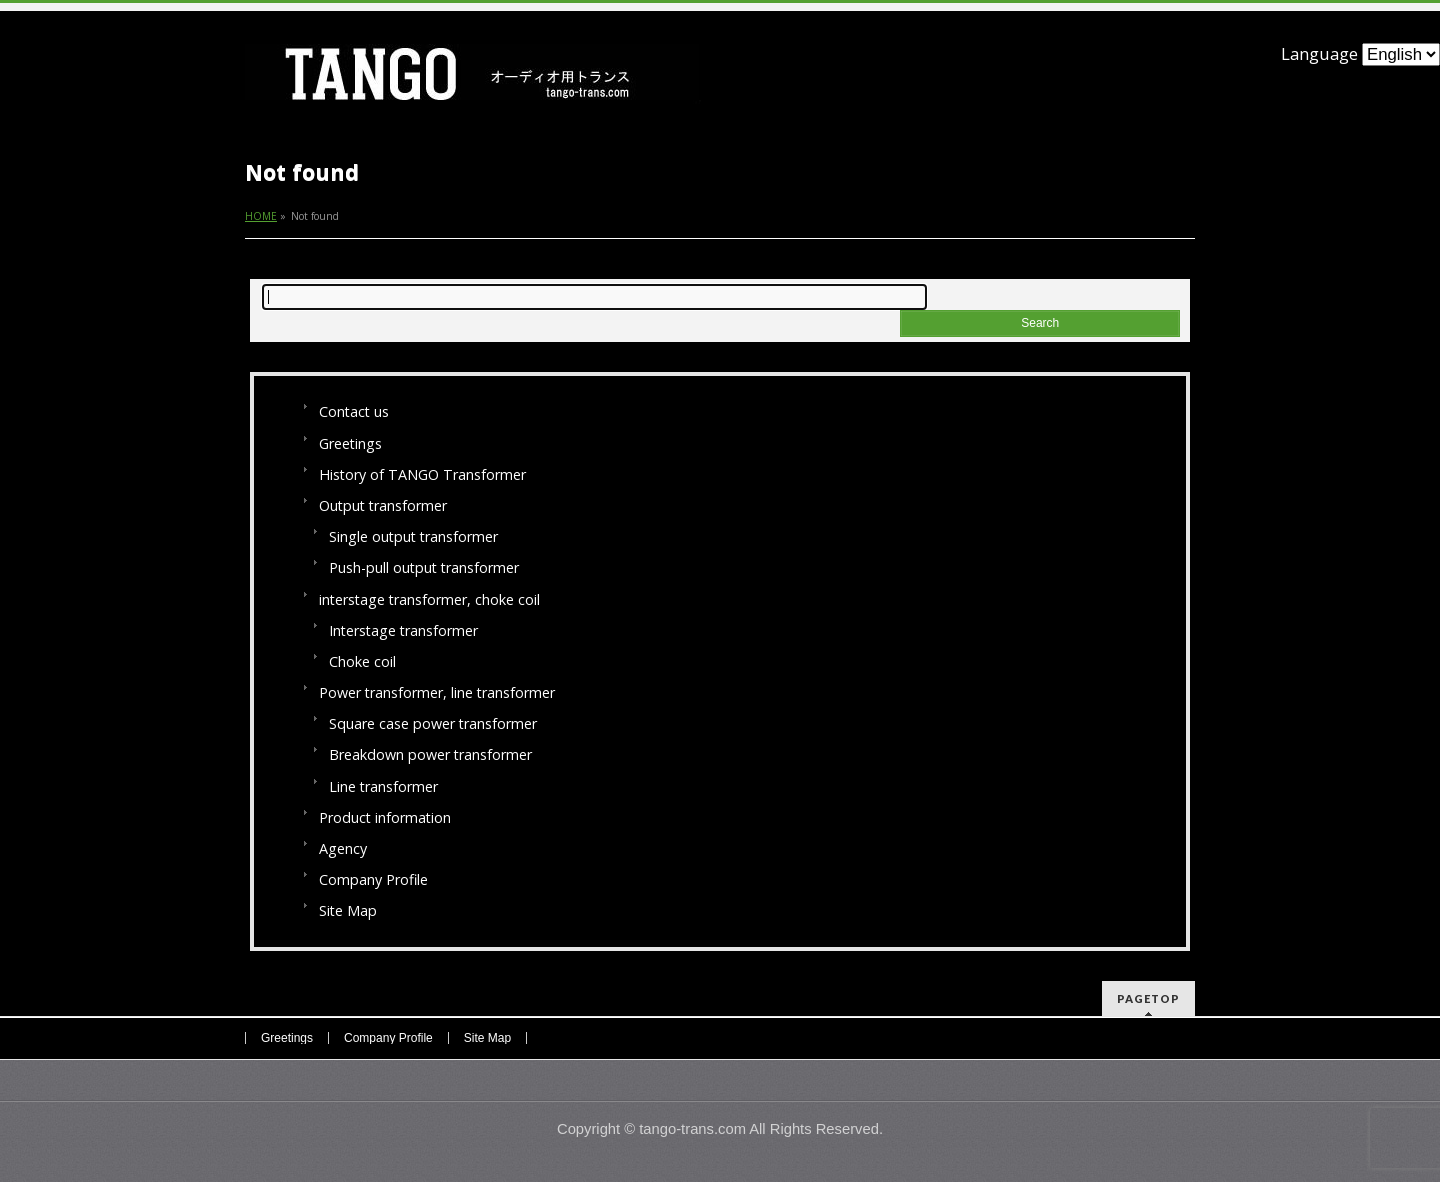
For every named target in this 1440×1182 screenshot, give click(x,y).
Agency (343, 848)
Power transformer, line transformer (437, 692)
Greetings (350, 443)
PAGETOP (1148, 998)
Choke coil (362, 661)
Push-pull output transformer (424, 567)
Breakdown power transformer (430, 754)
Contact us (354, 411)
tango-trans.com (692, 1129)
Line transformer (383, 786)
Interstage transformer (403, 630)
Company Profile (373, 879)
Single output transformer (413, 536)
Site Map (348, 910)
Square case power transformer (433, 723)
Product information (385, 817)
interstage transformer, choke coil (429, 599)
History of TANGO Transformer (422, 474)
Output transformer (383, 505)
